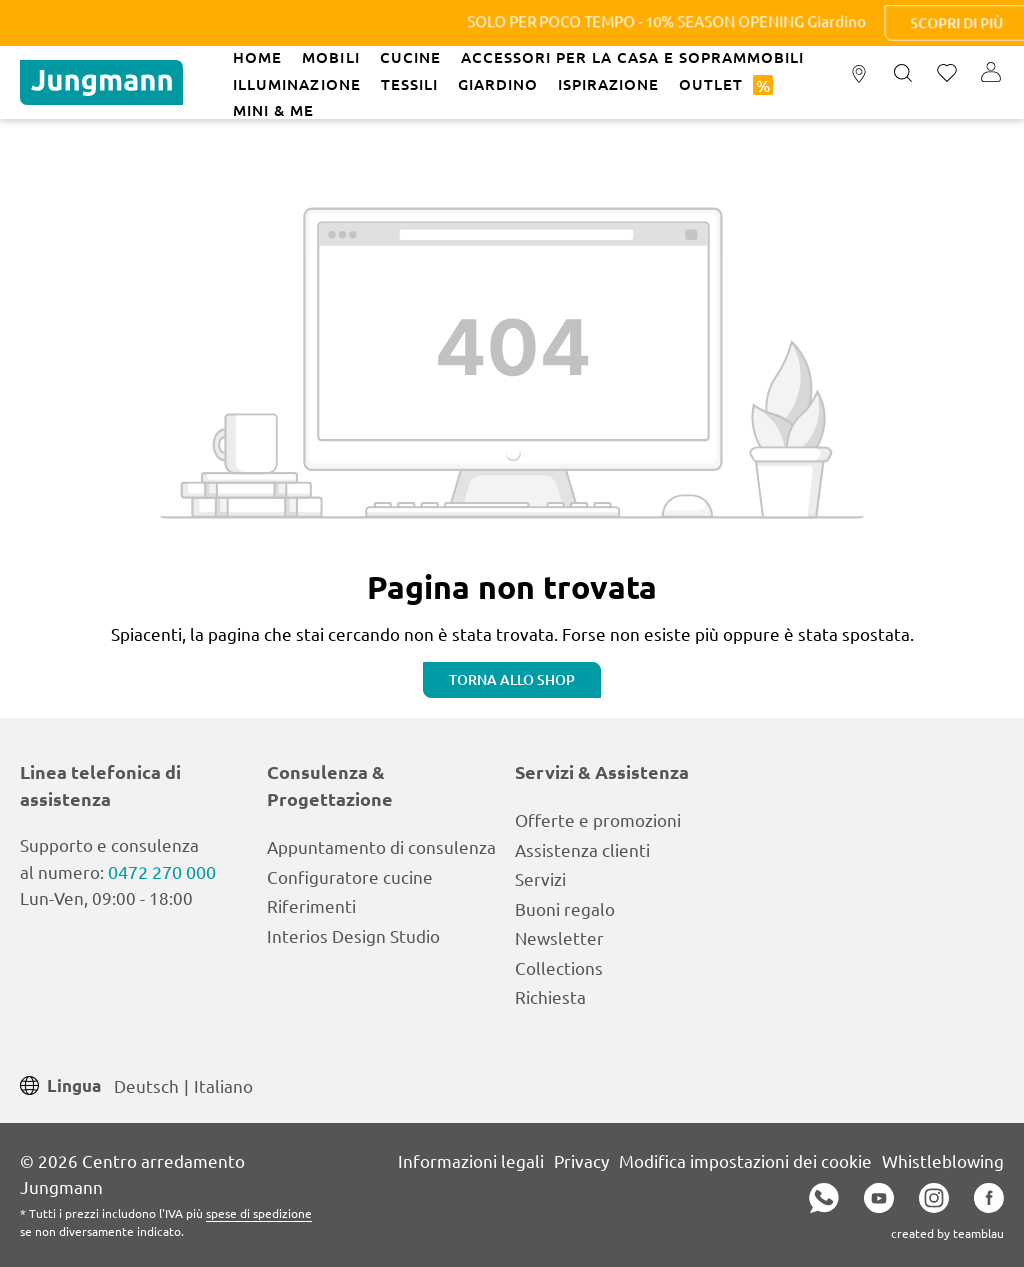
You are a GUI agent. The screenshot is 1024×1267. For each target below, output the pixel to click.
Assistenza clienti (582, 849)
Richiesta (550, 996)
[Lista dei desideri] (947, 74)
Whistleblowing (943, 1160)
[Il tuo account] (991, 74)
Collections (559, 967)
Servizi (540, 878)
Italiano (223, 1084)
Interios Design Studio (353, 935)
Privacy (581, 1160)
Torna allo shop (512, 679)
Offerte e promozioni (598, 819)
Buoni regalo (565, 908)
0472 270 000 (162, 871)
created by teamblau (947, 1233)
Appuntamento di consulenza (381, 846)
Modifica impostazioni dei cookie (745, 1160)
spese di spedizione (259, 1213)
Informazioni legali (471, 1160)
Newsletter (559, 937)
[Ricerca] (903, 74)
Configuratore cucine (350, 876)
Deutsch (146, 1084)
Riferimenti (311, 905)
